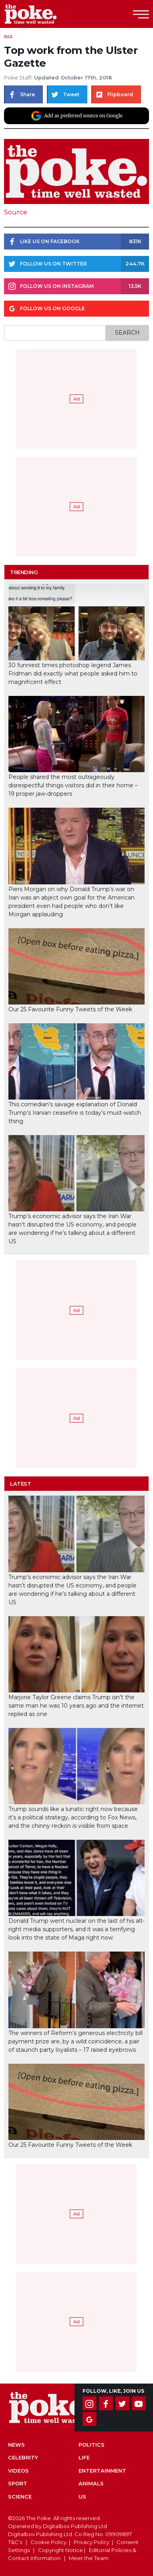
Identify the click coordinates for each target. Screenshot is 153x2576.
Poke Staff (17, 77)
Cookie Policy (48, 2542)
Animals (91, 2483)
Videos (18, 2470)
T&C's (15, 2542)
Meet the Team (89, 2558)
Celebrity (23, 2457)
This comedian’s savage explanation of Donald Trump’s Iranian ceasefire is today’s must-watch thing (74, 1113)
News (16, 2444)
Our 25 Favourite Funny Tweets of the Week (70, 1009)
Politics (92, 2444)
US (82, 2496)
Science (20, 2496)
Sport (17, 2483)
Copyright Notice (60, 2550)
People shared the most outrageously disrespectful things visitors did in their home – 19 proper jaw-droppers (73, 785)
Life (84, 2457)
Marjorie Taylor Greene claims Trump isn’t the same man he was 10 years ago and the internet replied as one (76, 1706)
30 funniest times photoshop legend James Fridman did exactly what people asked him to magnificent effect (72, 674)
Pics (8, 36)
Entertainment (102, 2470)
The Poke (50, 14)
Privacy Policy (91, 2542)
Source (15, 212)
